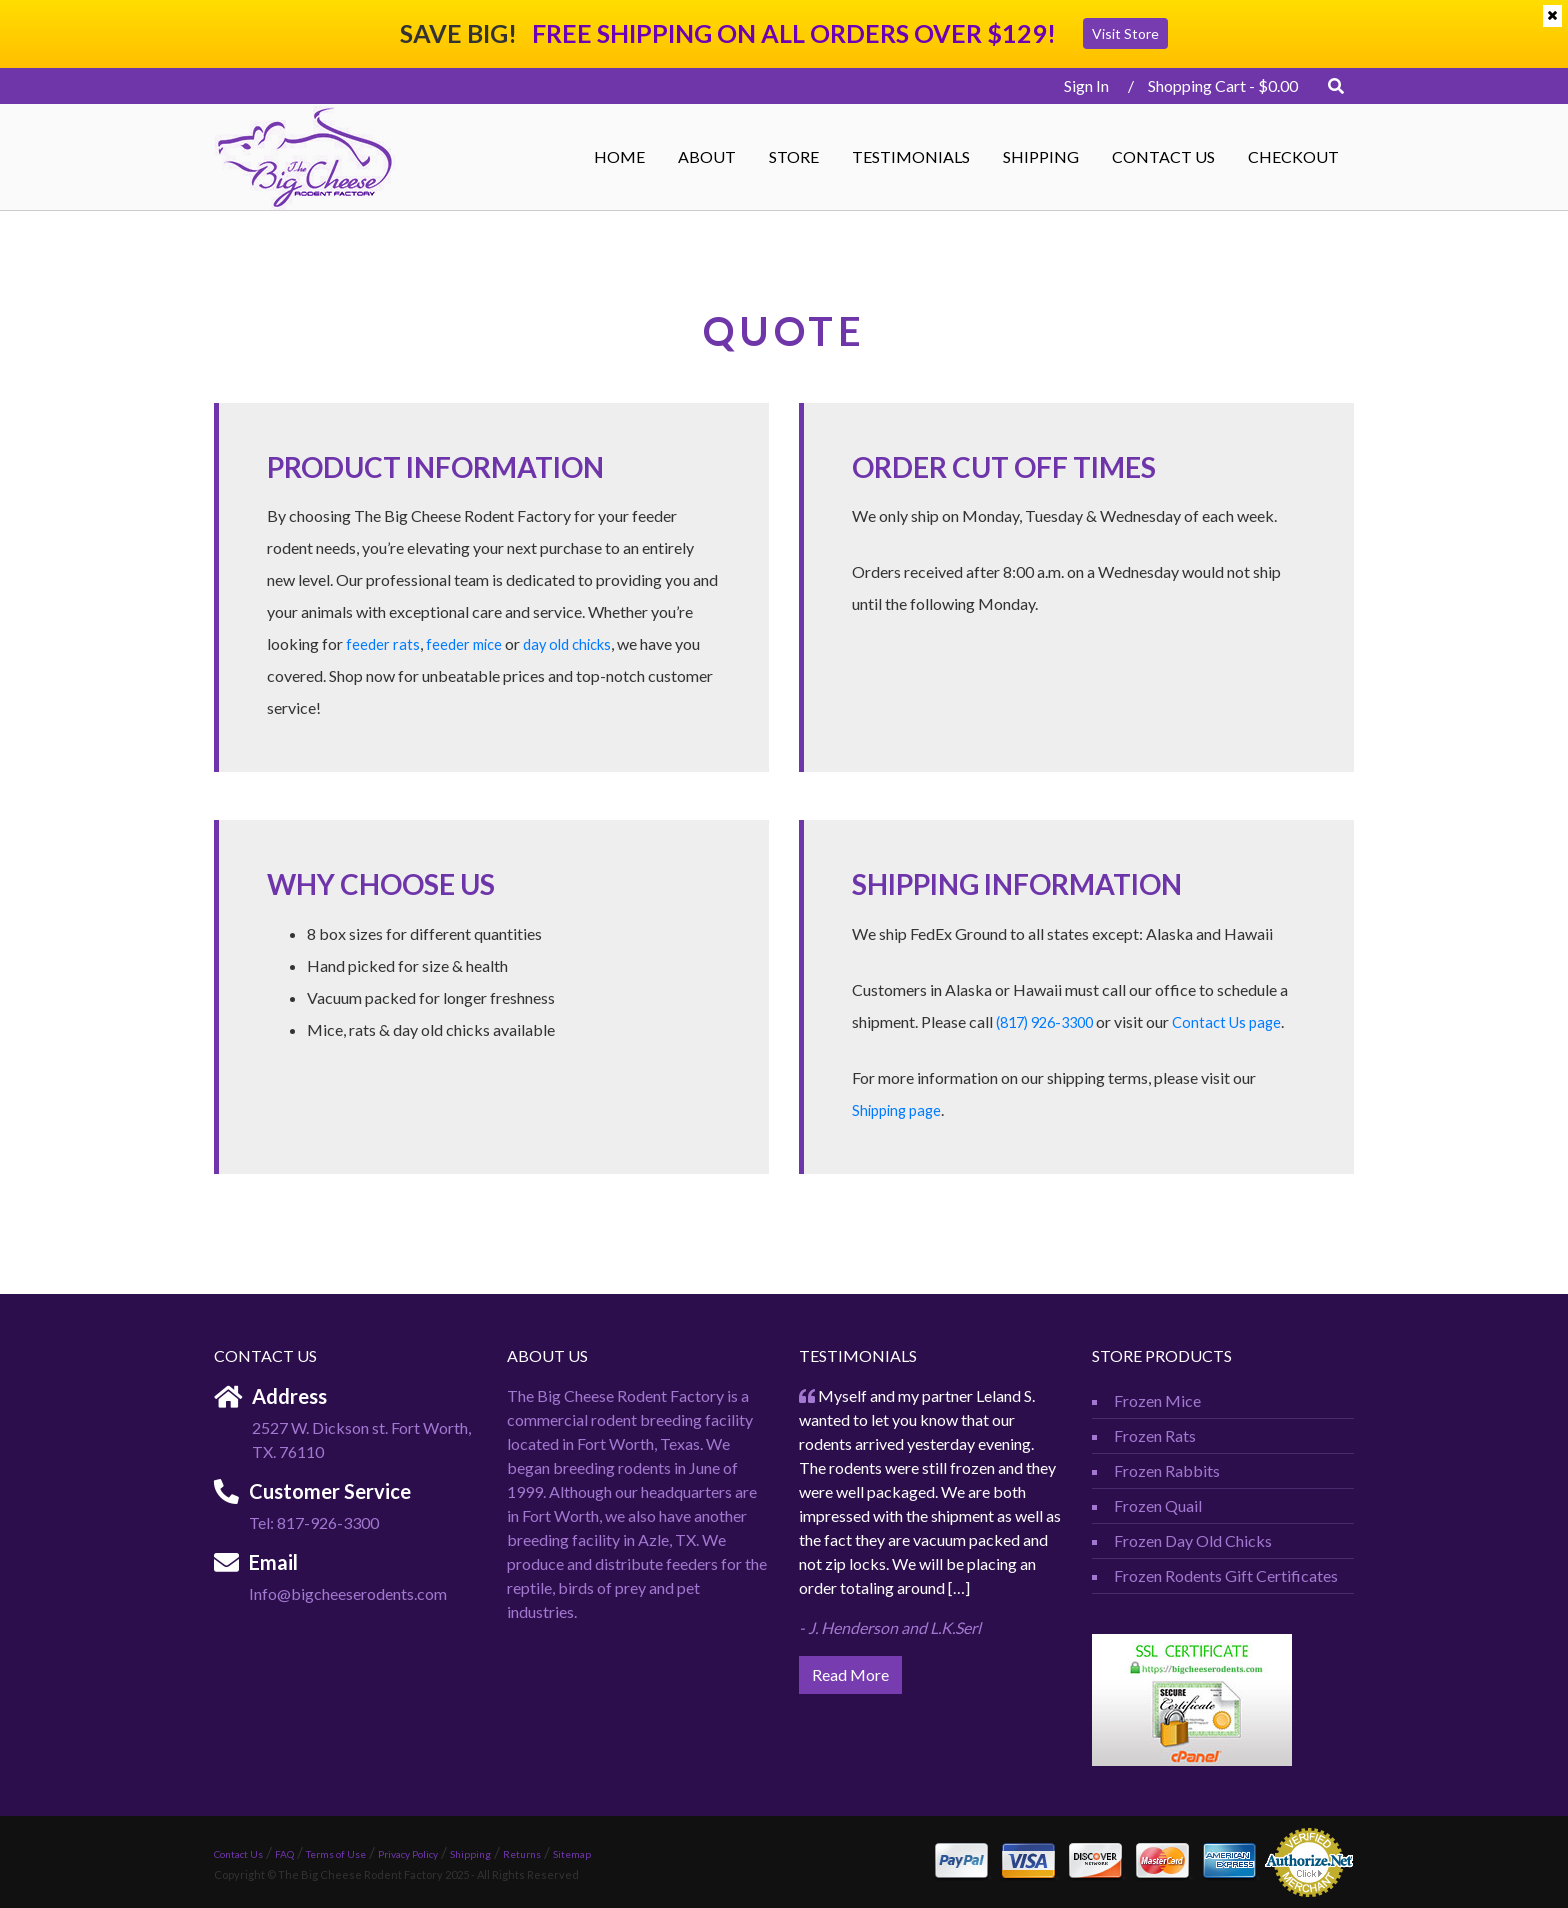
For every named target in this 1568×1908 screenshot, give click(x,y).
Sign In (1080, 85)
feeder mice (467, 643)
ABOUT (707, 156)
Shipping (1041, 156)
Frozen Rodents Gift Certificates (1226, 1575)
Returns (522, 1854)
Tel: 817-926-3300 (314, 1522)
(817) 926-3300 (1050, 1021)
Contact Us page (1241, 1021)
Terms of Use (336, 1854)
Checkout (1293, 156)
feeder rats (383, 643)
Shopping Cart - (1223, 85)
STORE (794, 156)
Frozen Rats (1155, 1435)
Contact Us (1163, 156)
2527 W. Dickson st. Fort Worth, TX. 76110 (361, 1439)
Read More (850, 1674)
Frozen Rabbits (1167, 1470)
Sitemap (572, 1854)
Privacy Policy (408, 1854)
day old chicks (577, 643)
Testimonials (911, 156)
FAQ (284, 1854)
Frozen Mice (1157, 1400)
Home (619, 156)
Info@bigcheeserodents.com (348, 1593)
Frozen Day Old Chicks (1193, 1540)
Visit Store (1125, 33)
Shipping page (900, 1109)
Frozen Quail (1158, 1505)
